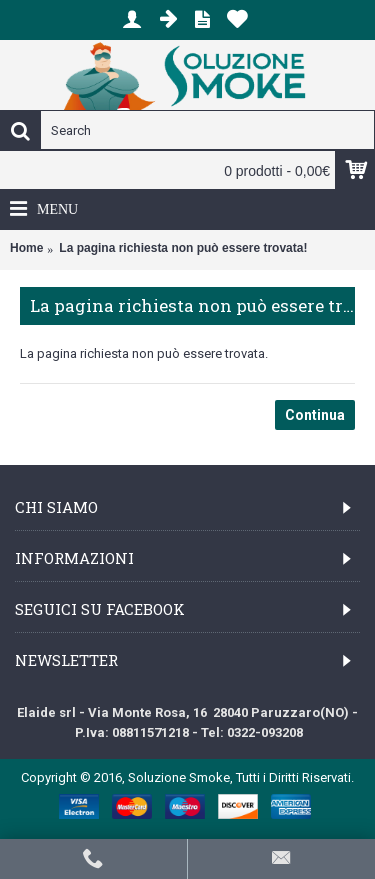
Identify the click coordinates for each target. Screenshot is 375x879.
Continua (315, 415)
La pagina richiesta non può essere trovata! (183, 248)
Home (26, 248)
